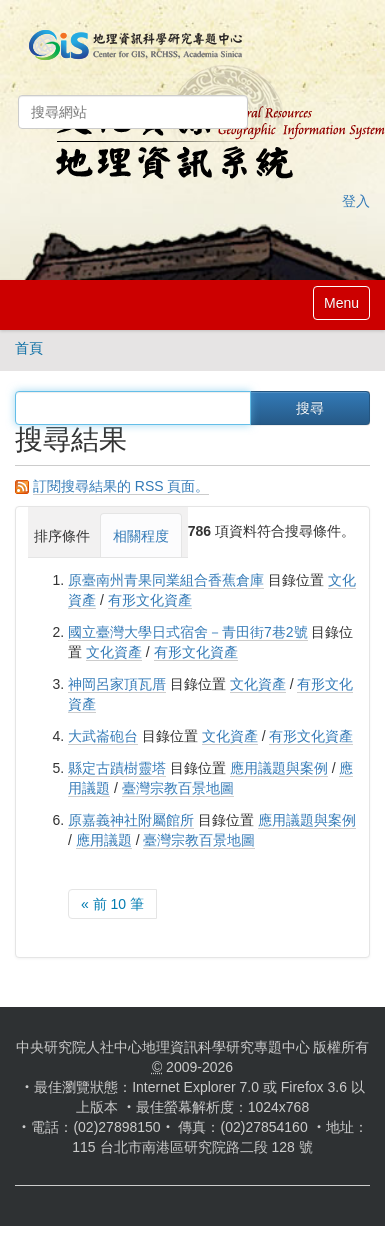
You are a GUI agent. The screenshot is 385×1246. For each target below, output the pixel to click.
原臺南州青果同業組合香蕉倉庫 (166, 580)
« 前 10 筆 (112, 904)
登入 (356, 201)
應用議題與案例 (279, 768)
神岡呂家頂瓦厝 (117, 684)
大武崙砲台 (103, 736)
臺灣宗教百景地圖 (178, 788)
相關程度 (141, 536)
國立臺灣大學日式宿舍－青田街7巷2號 (188, 632)
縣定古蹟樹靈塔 (117, 768)
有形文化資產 (150, 600)
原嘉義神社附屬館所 (131, 820)
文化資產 (114, 652)
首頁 (29, 348)
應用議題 (104, 840)
